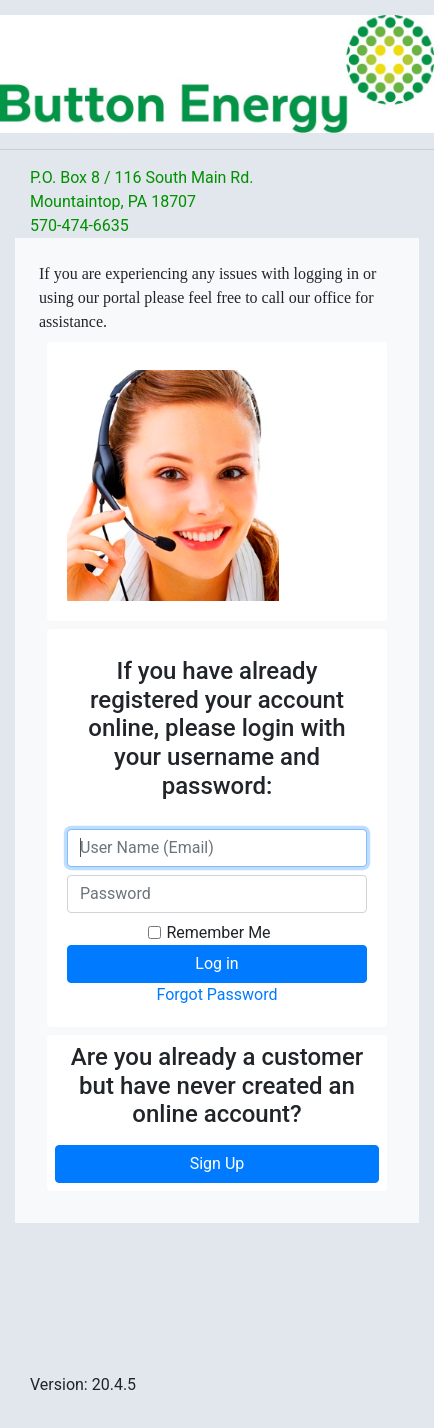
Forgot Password (216, 994)
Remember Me (218, 932)
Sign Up (217, 1163)
